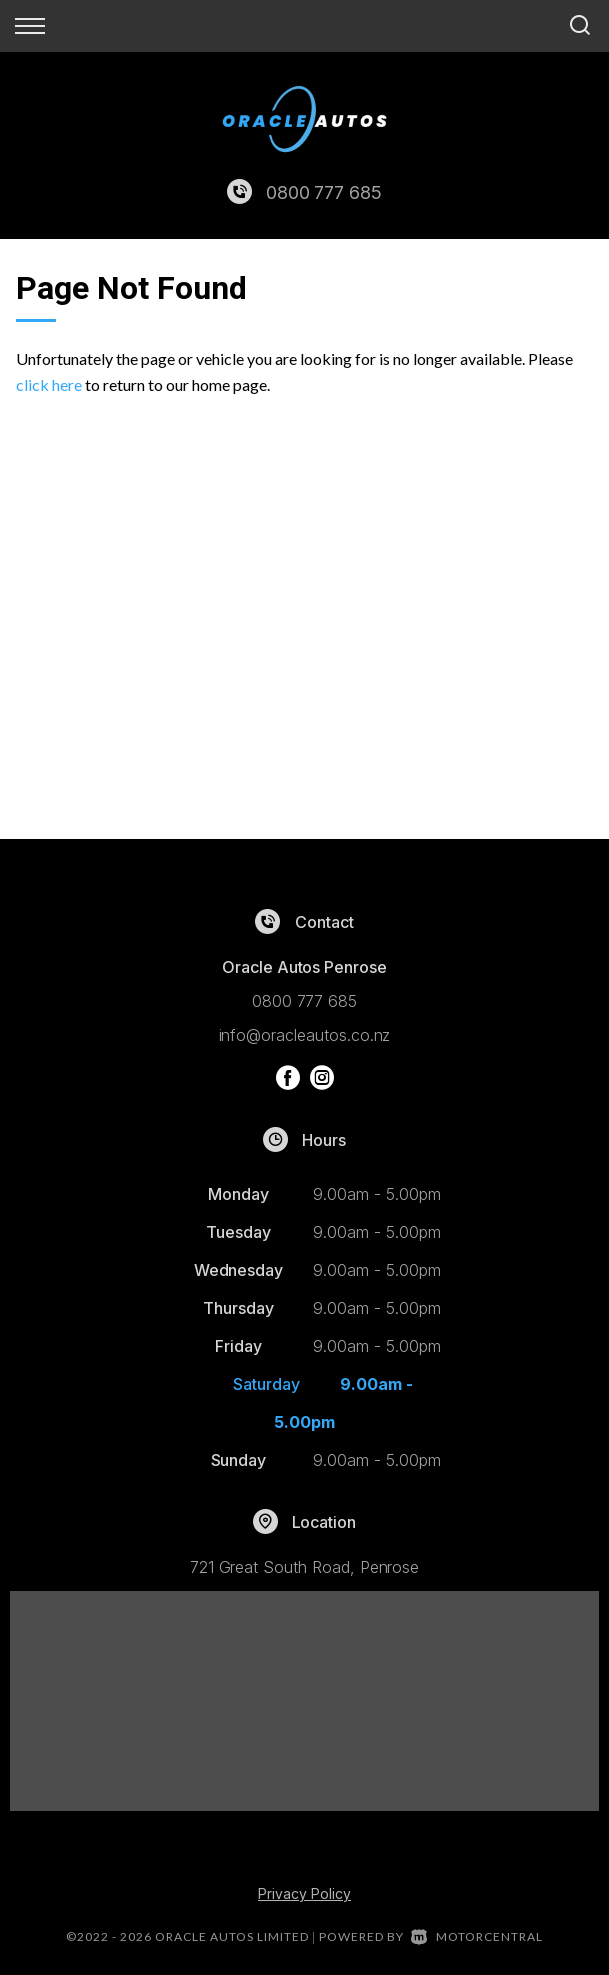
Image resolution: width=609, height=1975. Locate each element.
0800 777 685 (324, 192)
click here (49, 384)
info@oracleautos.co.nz (305, 1035)
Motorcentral (477, 1936)
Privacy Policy (304, 1893)
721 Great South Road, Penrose (305, 1567)
